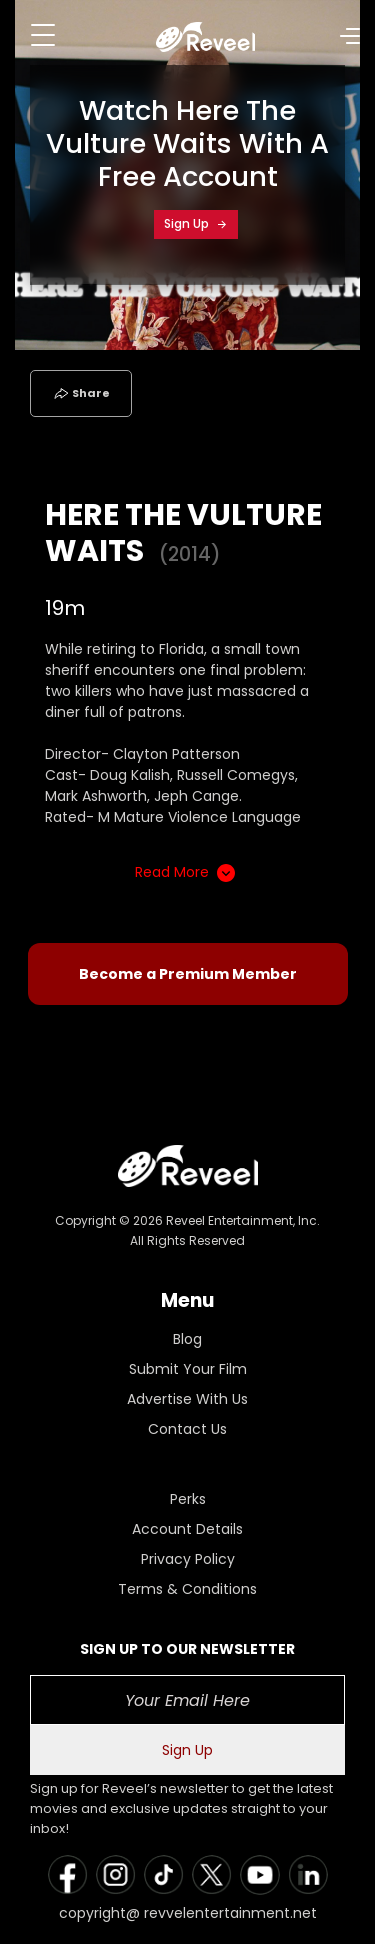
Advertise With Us (187, 1399)
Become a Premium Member (188, 974)
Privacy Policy (188, 1559)
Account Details (187, 1529)
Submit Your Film (188, 1369)
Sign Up (196, 223)
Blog (187, 1339)
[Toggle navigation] (43, 35)
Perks (188, 1499)
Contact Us (187, 1429)
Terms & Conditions (187, 1589)
